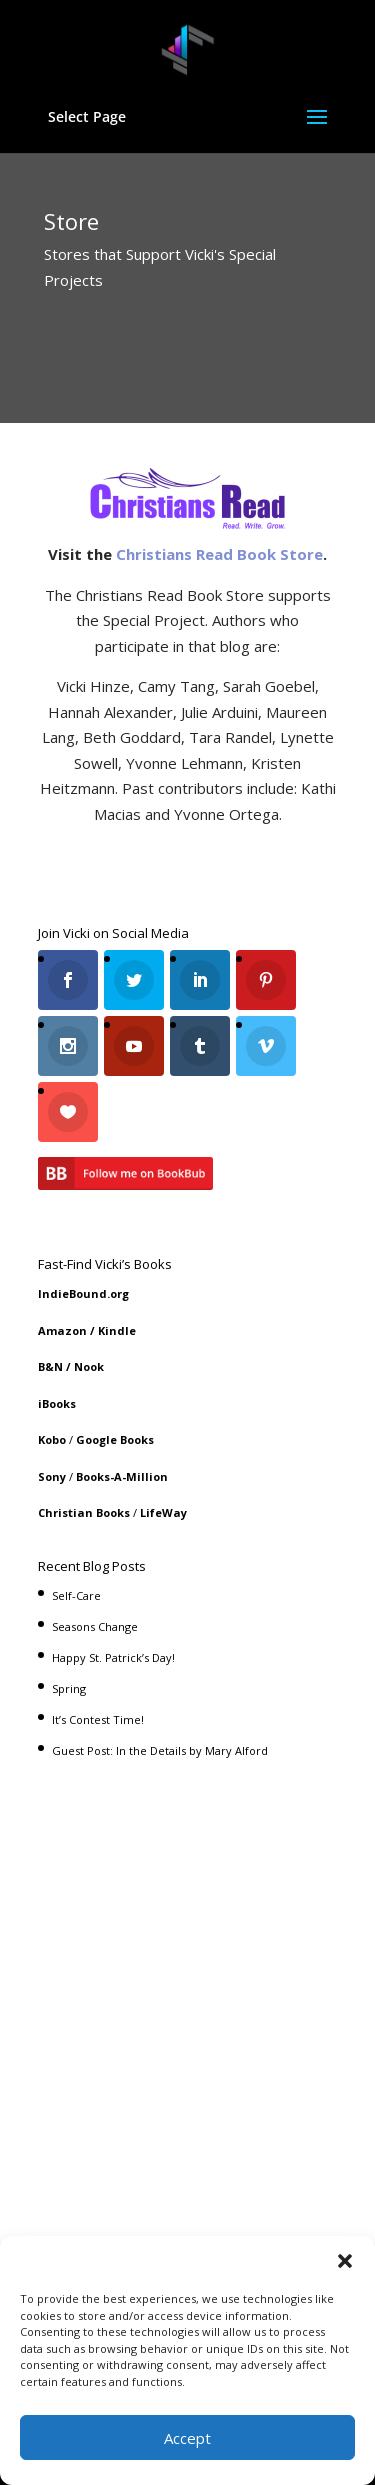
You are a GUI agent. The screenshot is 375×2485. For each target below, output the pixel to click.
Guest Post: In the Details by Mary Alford (160, 1750)
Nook (89, 1366)
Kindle (117, 1330)
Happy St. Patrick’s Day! (113, 1657)
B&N (50, 1366)
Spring (69, 1688)
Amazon (62, 1330)
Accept (187, 2438)
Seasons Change (95, 1626)
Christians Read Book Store (219, 554)
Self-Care (76, 1595)
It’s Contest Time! (98, 1719)
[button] (345, 2261)
